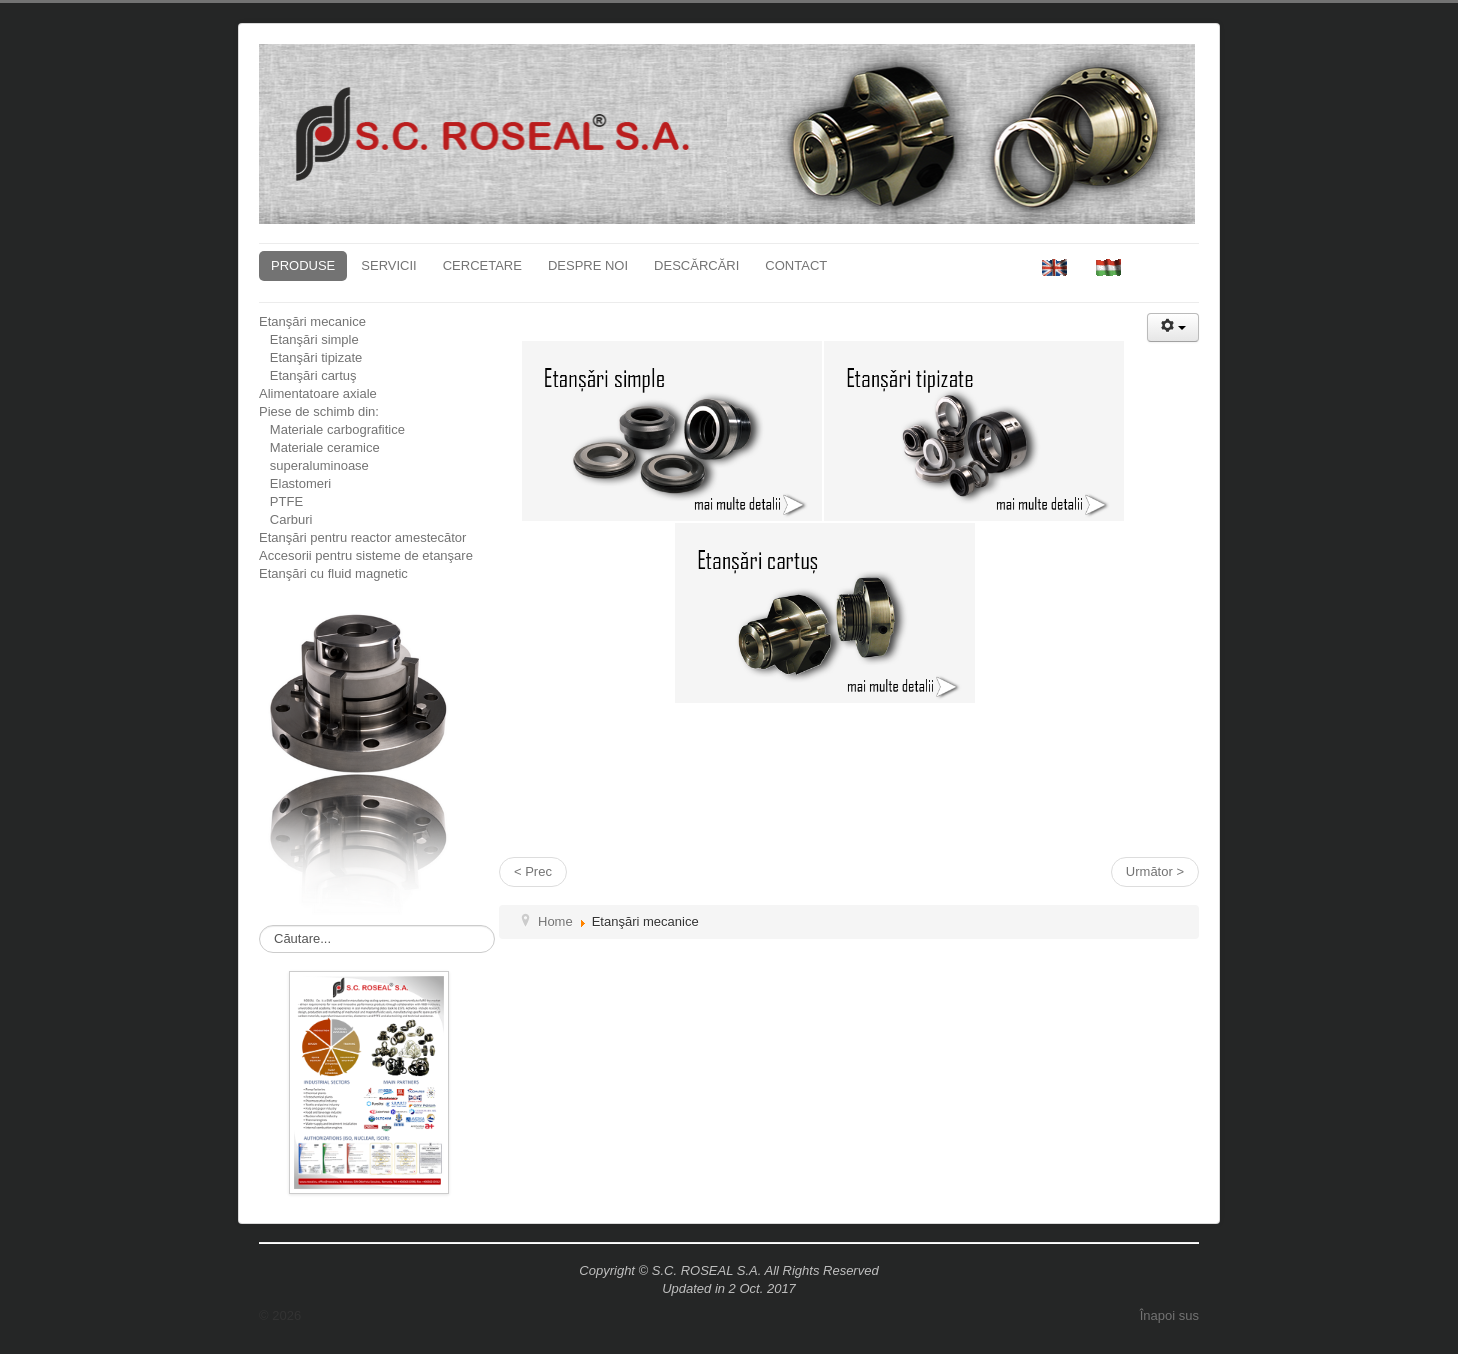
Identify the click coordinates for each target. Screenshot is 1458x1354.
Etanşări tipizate (310, 357)
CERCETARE (482, 265)
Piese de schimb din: (319, 411)
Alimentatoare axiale (318, 393)
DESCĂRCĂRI (696, 265)
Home (555, 921)
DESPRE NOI (588, 265)
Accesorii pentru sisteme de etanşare (366, 555)
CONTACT (796, 265)
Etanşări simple (309, 339)
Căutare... (259, 925)
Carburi (285, 519)
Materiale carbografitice (332, 429)
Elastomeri (295, 483)
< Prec (533, 871)
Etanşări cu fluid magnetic (333, 573)
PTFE (281, 501)
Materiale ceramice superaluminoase (319, 456)
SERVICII (388, 265)
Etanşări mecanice (312, 321)
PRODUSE (303, 265)
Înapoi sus (1169, 1315)
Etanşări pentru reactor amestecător (362, 537)
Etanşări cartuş (308, 375)
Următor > (1155, 871)
